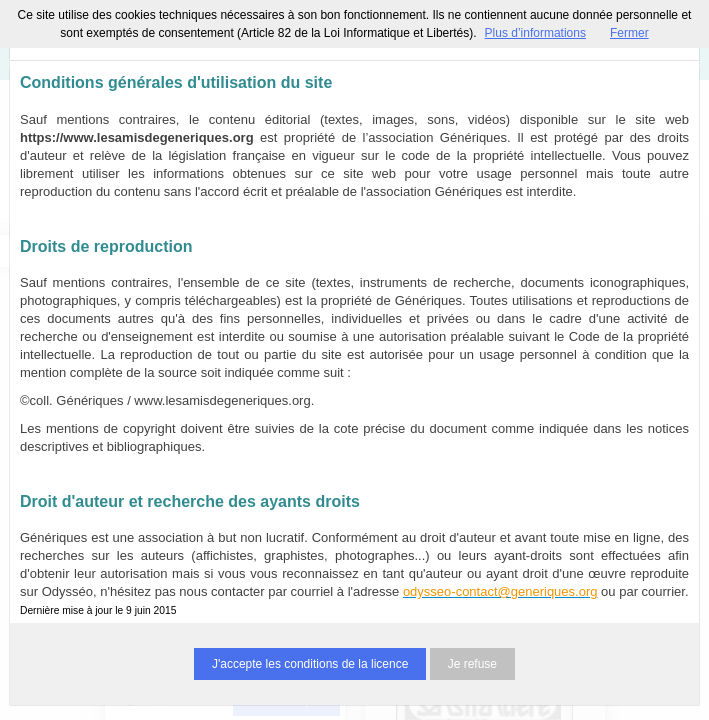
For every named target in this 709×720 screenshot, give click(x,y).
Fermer (629, 33)
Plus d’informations (535, 33)
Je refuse (472, 664)
